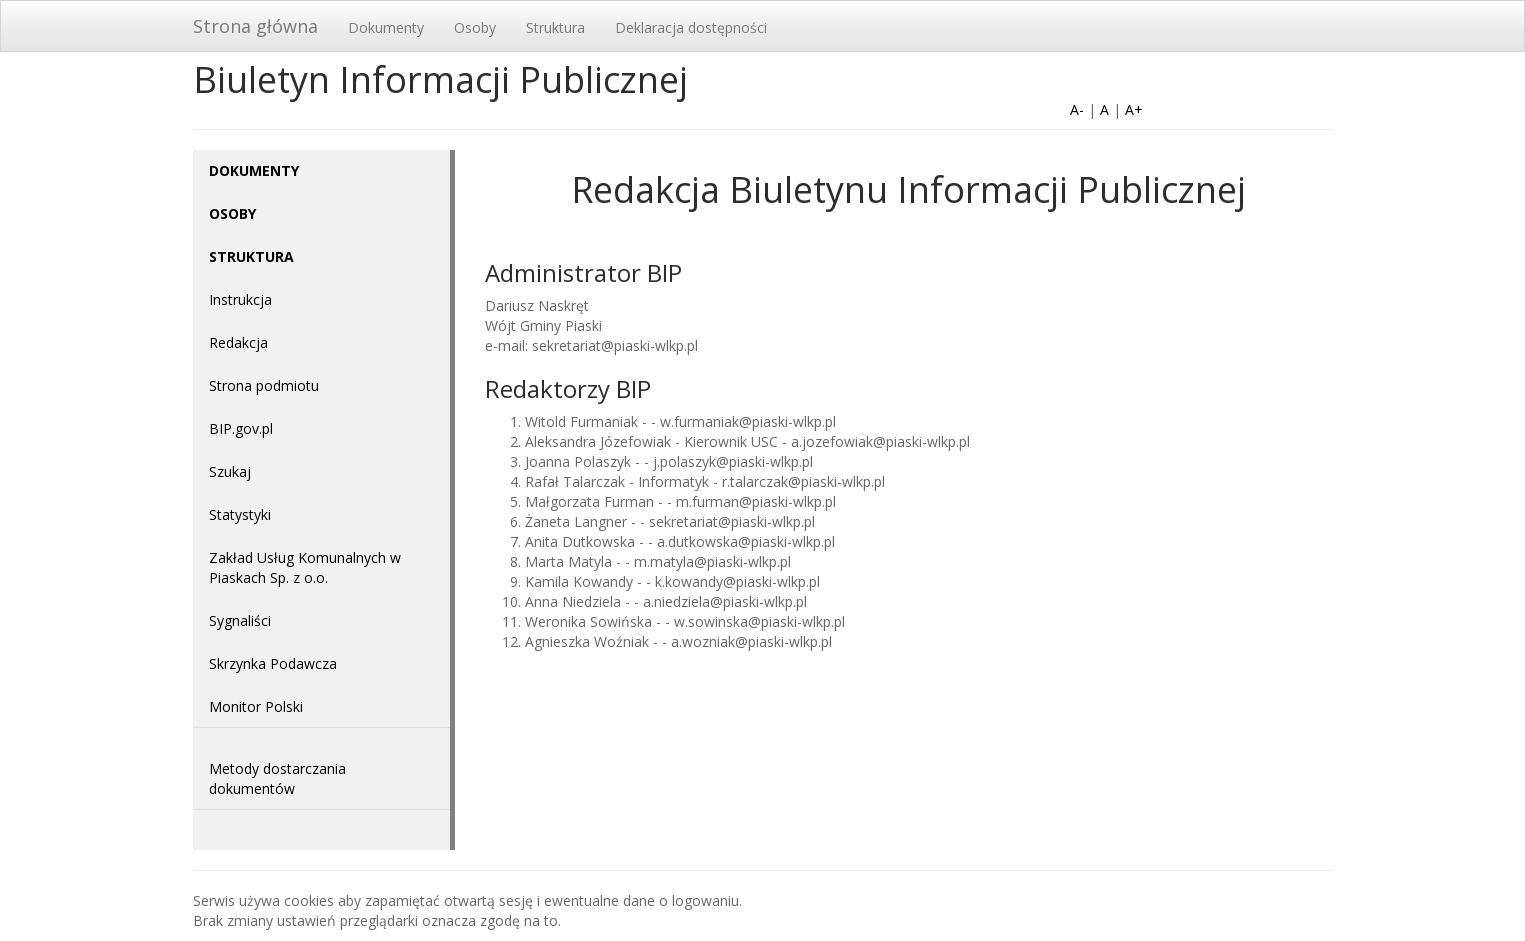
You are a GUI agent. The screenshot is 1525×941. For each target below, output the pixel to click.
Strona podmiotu (264, 385)
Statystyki (240, 514)
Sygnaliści (240, 620)
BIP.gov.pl (241, 428)
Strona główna (255, 26)
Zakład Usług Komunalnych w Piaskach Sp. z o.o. (305, 567)
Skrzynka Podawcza (273, 663)
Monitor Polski (256, 706)
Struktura (555, 27)
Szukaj (230, 471)
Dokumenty (386, 27)
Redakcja (238, 342)
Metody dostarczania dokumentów (277, 778)
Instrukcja (240, 299)
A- (1077, 109)
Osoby (475, 27)
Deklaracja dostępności (691, 27)
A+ (1134, 109)
